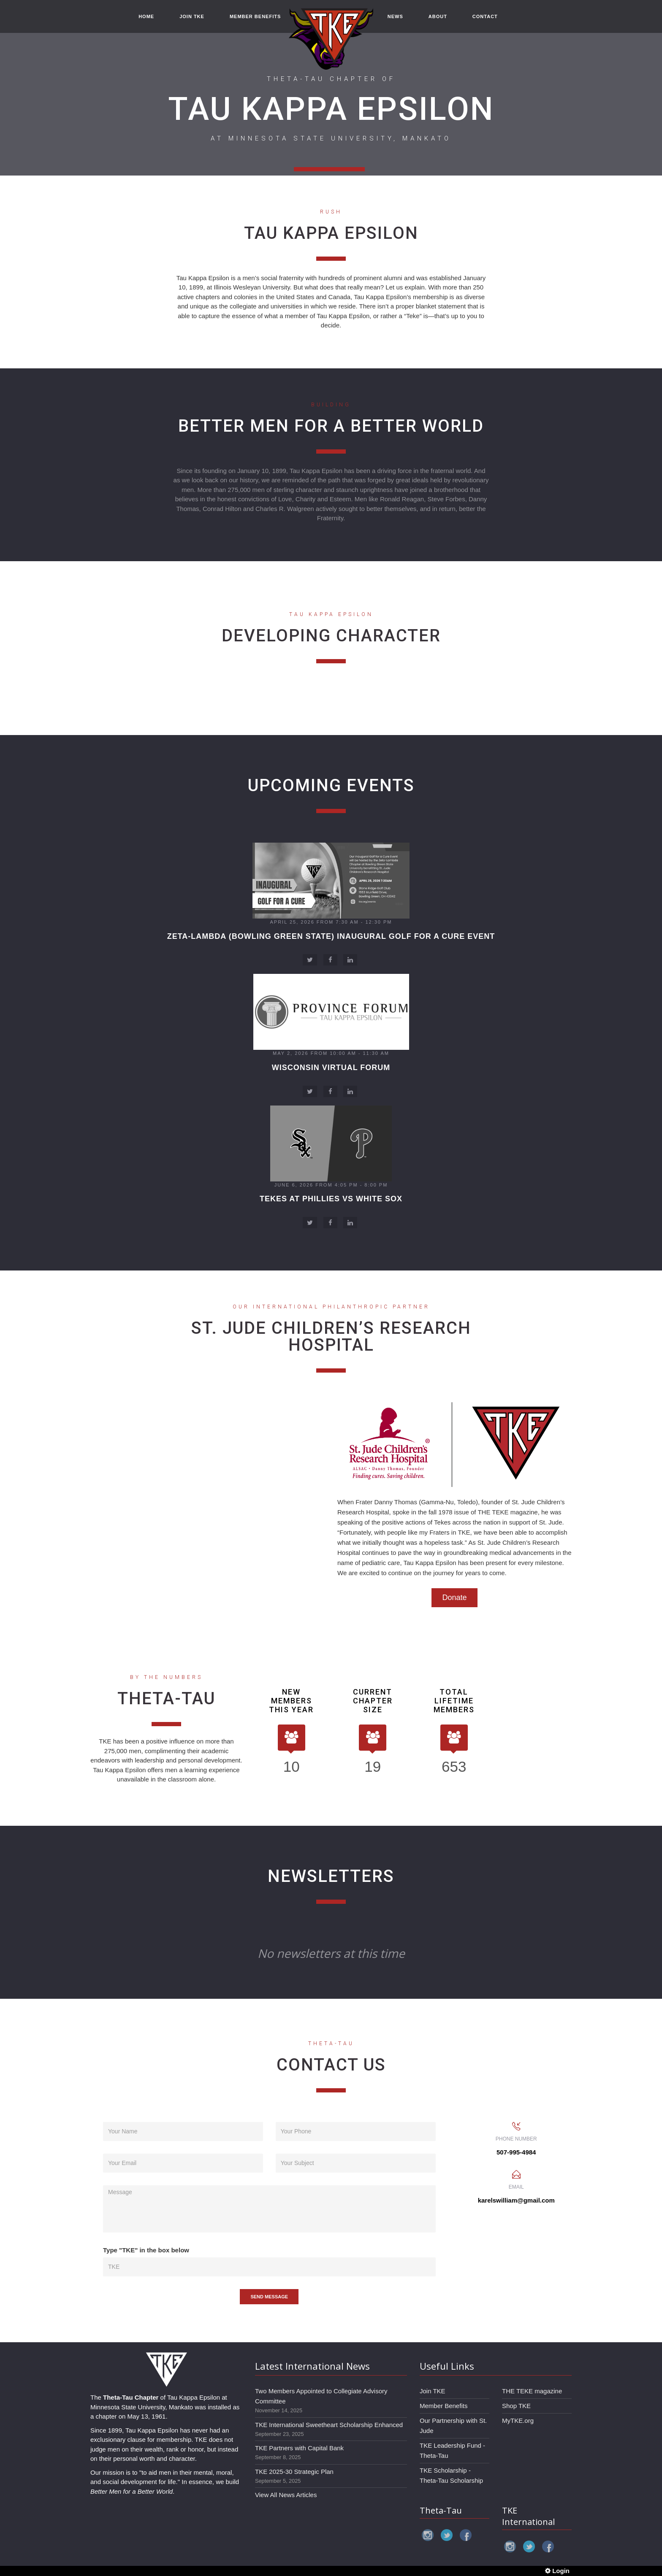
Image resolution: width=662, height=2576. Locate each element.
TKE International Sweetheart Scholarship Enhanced (329, 2424)
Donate (454, 1597)
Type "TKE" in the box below (146, 2250)
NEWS (395, 17)
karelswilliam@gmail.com (516, 2200)
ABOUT (438, 17)
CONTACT (485, 17)
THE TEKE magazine (532, 2391)
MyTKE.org (518, 2420)
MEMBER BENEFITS (255, 17)
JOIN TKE (191, 17)
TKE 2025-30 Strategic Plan (294, 2471)
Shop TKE (516, 2405)
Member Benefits (443, 2405)
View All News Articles (286, 2494)
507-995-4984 (516, 2152)
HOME (146, 17)
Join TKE (432, 2391)
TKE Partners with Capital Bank (299, 2448)
